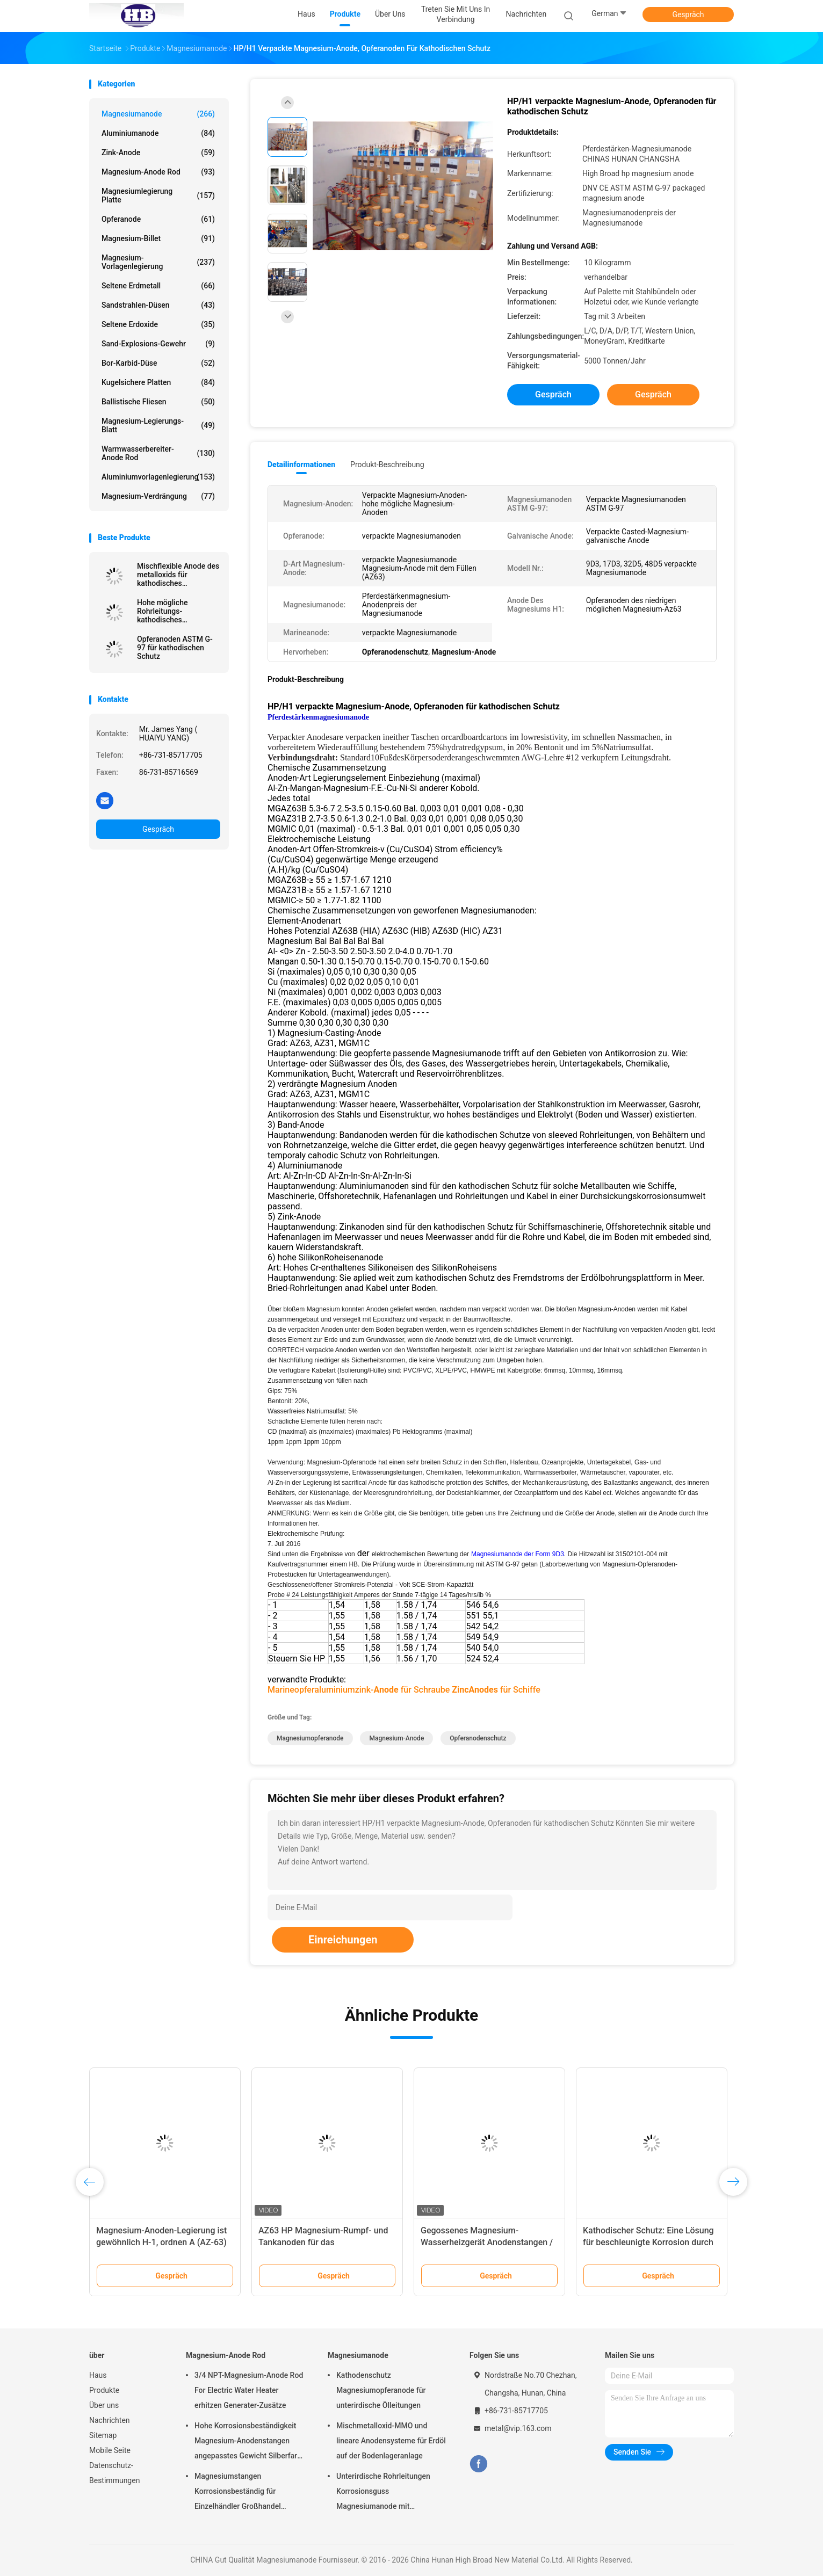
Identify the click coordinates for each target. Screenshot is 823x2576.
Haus (98, 2375)
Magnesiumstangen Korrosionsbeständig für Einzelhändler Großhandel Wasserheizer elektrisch (237, 2493)
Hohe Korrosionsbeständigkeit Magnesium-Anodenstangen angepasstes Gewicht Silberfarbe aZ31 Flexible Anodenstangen (250, 2442)
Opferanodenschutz (478, 1738)
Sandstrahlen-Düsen (158, 305)
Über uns (104, 2405)
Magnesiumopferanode (310, 1738)
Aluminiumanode (158, 133)
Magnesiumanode (158, 113)
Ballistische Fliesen (158, 401)
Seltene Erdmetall (158, 285)
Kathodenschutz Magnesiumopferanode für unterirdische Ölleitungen (380, 2390)
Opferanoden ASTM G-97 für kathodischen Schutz (175, 648)
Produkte (104, 2390)
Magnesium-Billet (158, 238)
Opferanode (158, 219)
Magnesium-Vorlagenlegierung (158, 262)
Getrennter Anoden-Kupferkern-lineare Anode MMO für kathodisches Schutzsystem (643, 2242)
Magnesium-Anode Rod (158, 171)
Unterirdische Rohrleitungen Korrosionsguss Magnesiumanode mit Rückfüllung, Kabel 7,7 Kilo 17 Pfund (386, 2493)
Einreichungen (342, 1939)
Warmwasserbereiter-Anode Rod (158, 453)
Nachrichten (109, 2420)
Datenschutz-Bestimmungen (114, 2473)
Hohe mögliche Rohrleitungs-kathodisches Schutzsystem (162, 611)
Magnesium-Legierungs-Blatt (158, 425)
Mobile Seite (110, 2450)
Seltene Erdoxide (158, 324)
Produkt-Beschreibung (387, 464)
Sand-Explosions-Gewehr (158, 343)
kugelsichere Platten (158, 382)
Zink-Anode (158, 152)
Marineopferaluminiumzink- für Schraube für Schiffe (404, 1690)
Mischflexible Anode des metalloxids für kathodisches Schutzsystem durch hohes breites (178, 574)
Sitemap (103, 2435)
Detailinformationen (301, 464)
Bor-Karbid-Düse (158, 363)
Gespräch (688, 14)
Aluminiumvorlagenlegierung (158, 476)
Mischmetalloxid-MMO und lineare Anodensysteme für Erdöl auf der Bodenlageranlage (391, 2440)
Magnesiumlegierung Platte (158, 195)
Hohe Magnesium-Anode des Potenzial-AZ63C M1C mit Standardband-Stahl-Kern (314, 2242)
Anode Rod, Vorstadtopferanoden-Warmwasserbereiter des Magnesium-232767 (161, 2242)
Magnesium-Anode (396, 1738)
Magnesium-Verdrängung (158, 496)
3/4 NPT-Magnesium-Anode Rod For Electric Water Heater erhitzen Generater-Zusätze (248, 2390)
